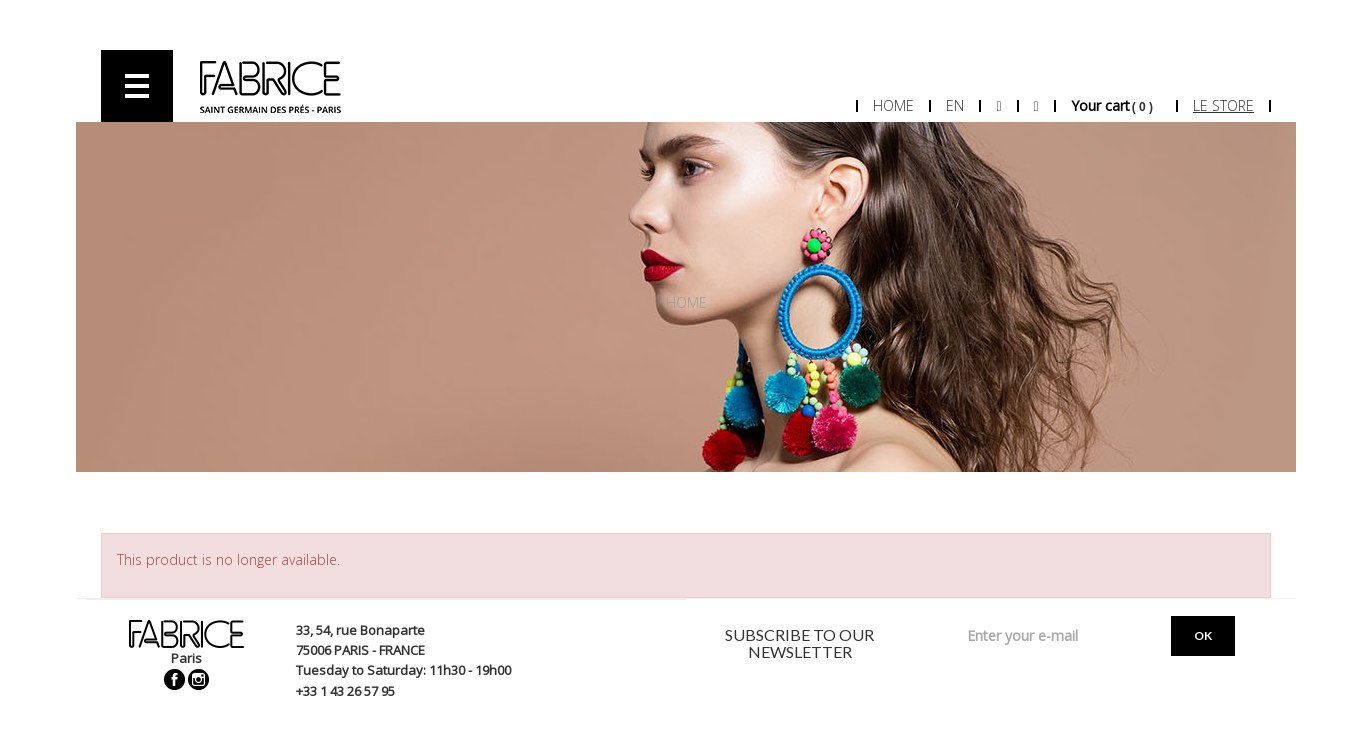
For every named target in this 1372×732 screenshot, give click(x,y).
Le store (1223, 105)
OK (1203, 635)
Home (893, 105)
